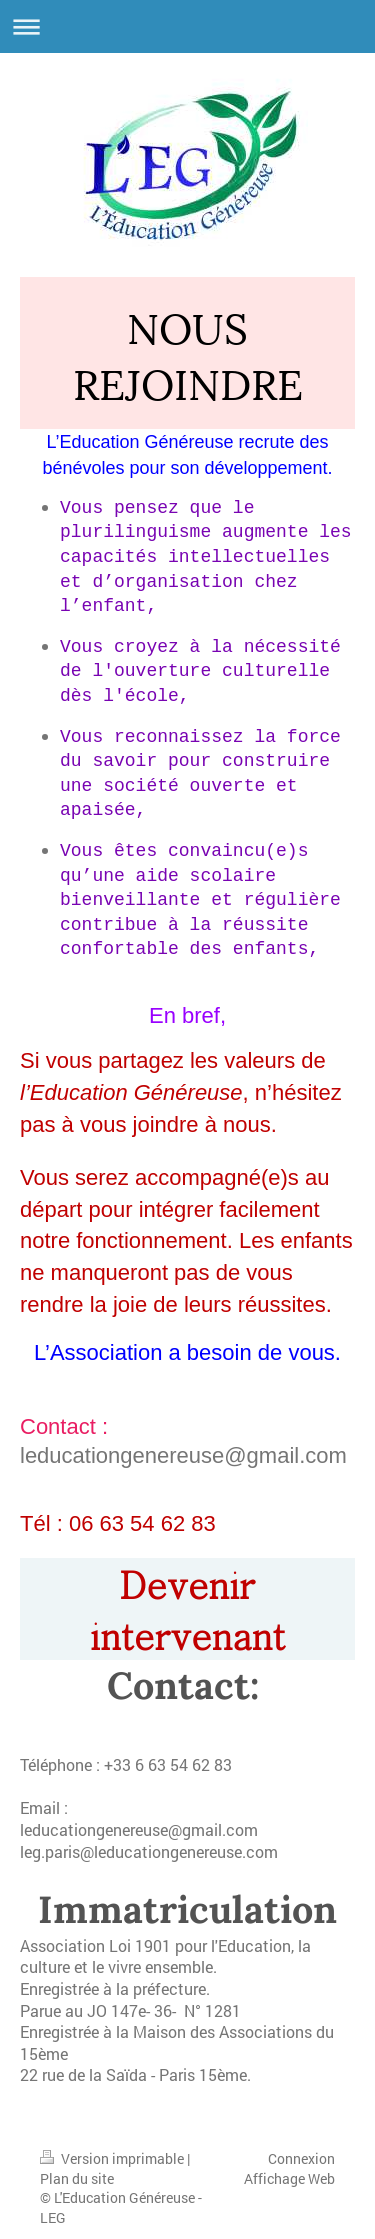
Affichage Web (289, 2170)
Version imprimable (113, 2150)
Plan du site (77, 2170)
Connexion (301, 2150)
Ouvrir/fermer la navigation (187, 26)
